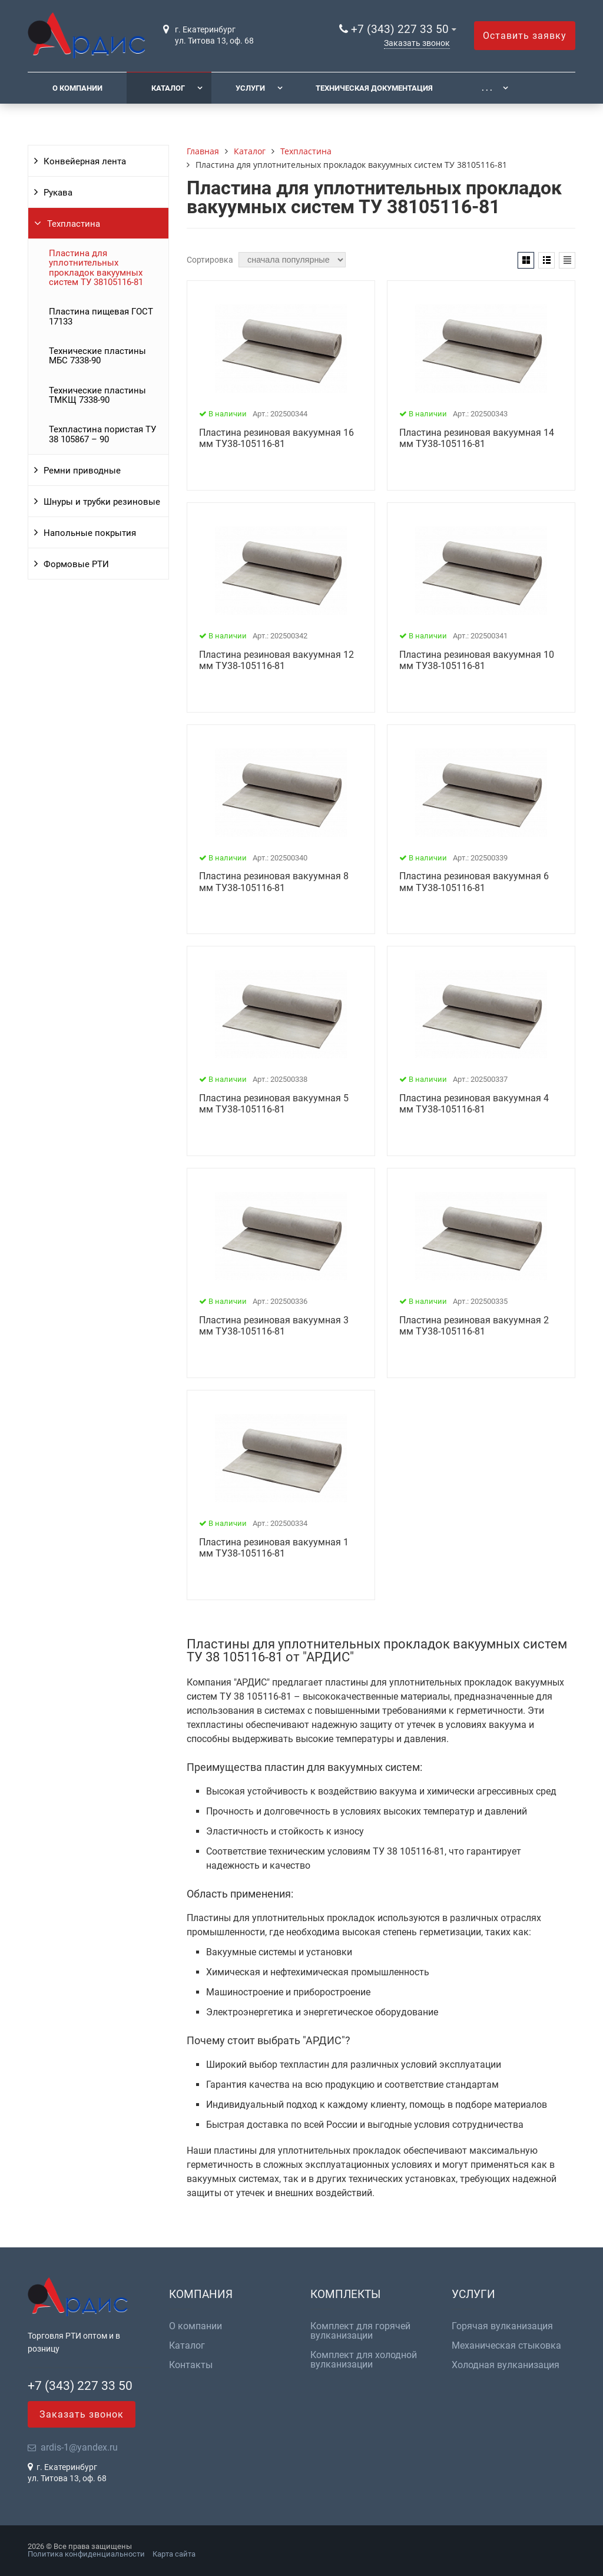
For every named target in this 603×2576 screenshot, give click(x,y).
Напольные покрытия (90, 533)
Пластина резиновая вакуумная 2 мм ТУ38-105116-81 (474, 1326)
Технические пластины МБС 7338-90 (97, 356)
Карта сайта (174, 2553)
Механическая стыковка (506, 2345)
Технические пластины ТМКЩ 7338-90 (97, 395)
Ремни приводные (82, 470)
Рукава (58, 192)
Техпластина (73, 223)
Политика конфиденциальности (86, 2553)
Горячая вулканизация (502, 2326)
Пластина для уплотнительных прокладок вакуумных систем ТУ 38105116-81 (96, 267)
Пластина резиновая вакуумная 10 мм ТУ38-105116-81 (476, 660)
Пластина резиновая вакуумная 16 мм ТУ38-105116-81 (276, 438)
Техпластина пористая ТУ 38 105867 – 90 (102, 434)
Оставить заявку (524, 35)
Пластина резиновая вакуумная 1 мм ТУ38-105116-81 (274, 1548)
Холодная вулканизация (505, 2365)
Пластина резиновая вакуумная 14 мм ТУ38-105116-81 (476, 438)
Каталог (168, 88)
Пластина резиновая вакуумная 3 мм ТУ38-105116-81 (274, 1326)
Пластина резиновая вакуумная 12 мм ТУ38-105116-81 (276, 660)
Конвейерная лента (85, 161)
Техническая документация (374, 88)
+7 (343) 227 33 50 (400, 29)
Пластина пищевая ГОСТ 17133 (101, 316)
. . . (487, 88)
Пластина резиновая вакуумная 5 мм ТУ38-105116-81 (274, 1103)
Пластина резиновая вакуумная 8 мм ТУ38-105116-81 (274, 881)
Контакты (191, 2365)
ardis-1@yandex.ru (79, 2447)
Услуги (250, 88)
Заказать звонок (417, 43)
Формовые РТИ (76, 564)
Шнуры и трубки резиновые (102, 501)
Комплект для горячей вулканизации (360, 2331)
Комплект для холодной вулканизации (363, 2359)
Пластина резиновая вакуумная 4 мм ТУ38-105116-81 (474, 1103)
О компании (77, 88)
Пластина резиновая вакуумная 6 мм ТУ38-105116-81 (474, 881)
